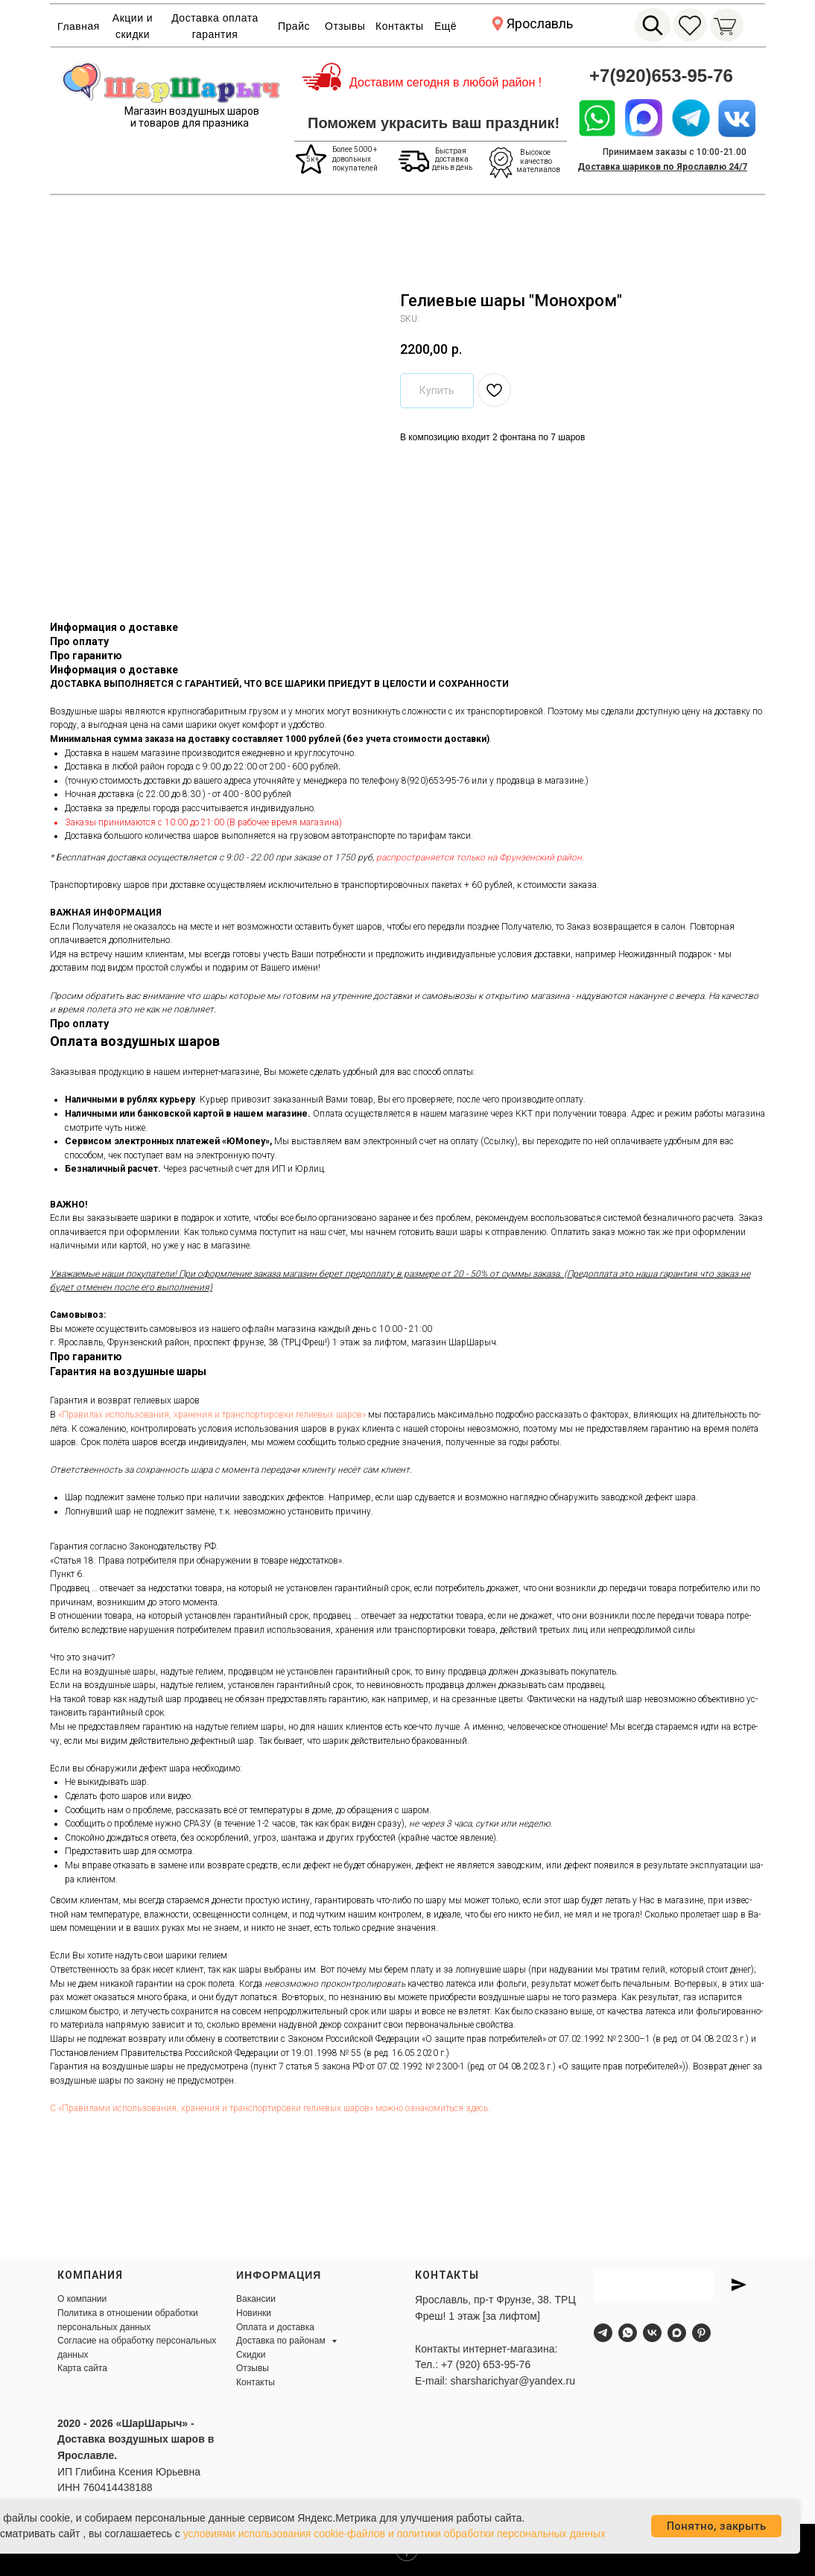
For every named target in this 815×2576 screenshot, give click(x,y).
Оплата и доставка (275, 2327)
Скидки (251, 2355)
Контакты (399, 26)
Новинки (253, 2313)
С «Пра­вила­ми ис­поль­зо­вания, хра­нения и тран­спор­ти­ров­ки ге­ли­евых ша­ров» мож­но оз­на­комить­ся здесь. (270, 2108)
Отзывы (345, 26)
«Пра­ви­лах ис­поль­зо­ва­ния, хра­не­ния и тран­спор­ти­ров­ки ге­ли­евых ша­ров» (212, 1414)
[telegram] (603, 2332)
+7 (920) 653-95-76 (485, 2364)
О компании (82, 2299)
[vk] (652, 2332)
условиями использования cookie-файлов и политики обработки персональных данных (394, 2533)
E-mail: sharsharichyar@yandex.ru (495, 2381)
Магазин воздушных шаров (191, 111)
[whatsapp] (627, 2332)
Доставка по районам (282, 2340)
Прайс (294, 26)
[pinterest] (701, 2332)
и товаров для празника (189, 123)
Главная (78, 26)
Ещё (445, 26)
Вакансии (256, 2299)
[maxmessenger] (676, 2332)
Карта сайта (82, 2368)
